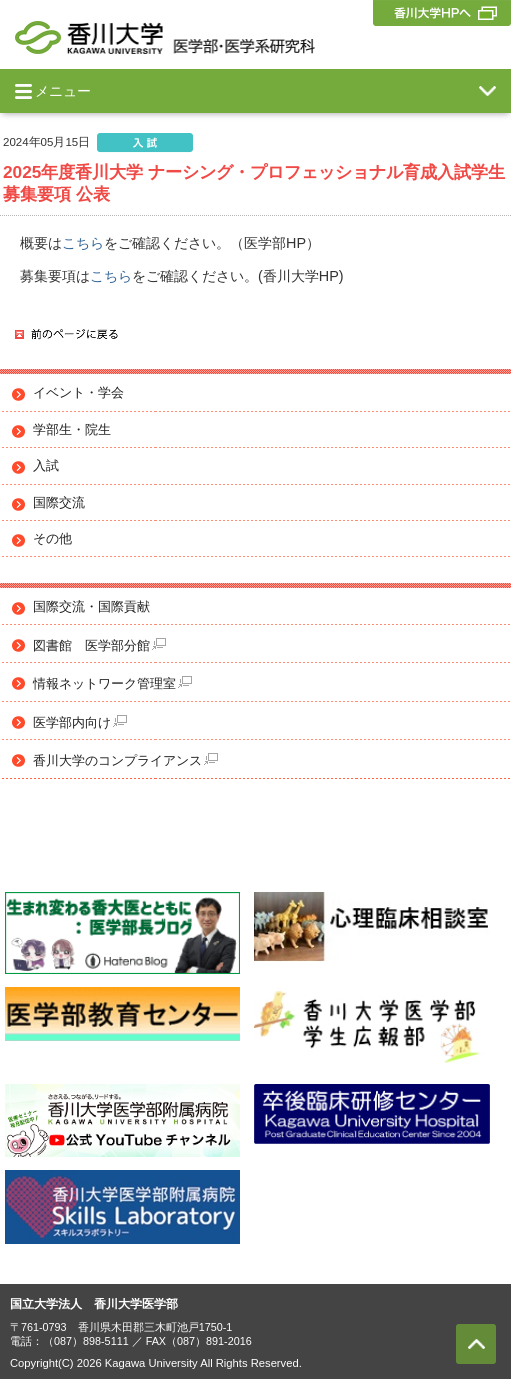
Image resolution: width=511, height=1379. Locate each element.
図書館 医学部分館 (99, 645)
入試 (46, 466)
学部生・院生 (72, 430)
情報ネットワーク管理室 (112, 683)
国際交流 (59, 503)
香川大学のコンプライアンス (125, 760)
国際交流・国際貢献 (91, 607)
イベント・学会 (78, 393)
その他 (52, 539)
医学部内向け (80, 722)
